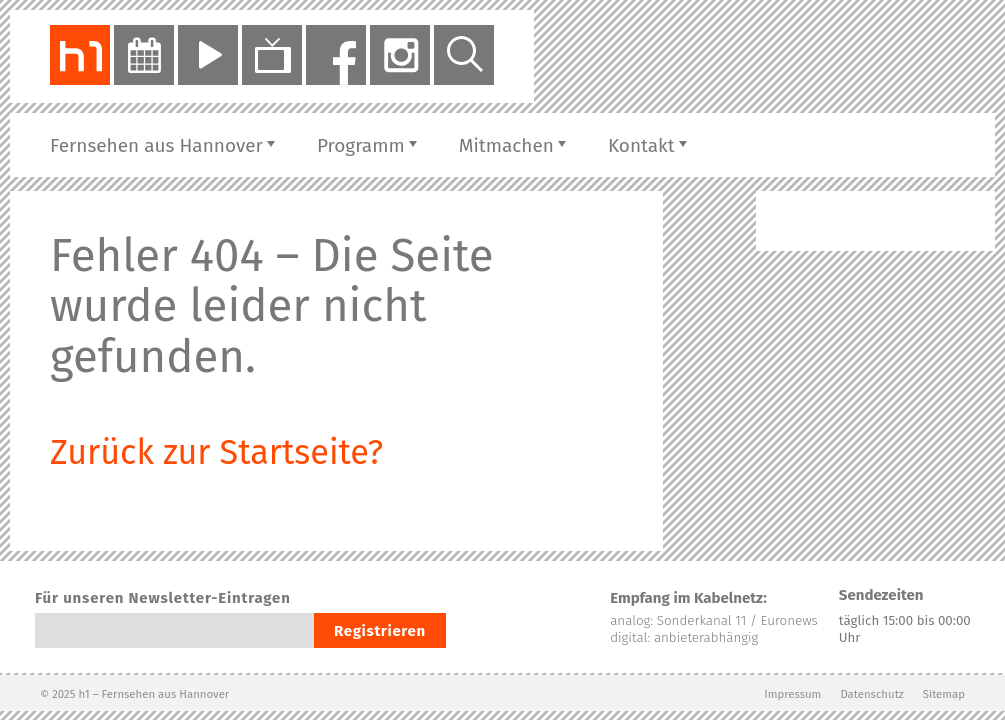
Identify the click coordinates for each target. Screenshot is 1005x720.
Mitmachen (506, 145)
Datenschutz (871, 694)
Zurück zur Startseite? (216, 452)
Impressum (792, 694)
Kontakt (641, 145)
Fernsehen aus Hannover (156, 145)
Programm (361, 145)
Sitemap (944, 694)
